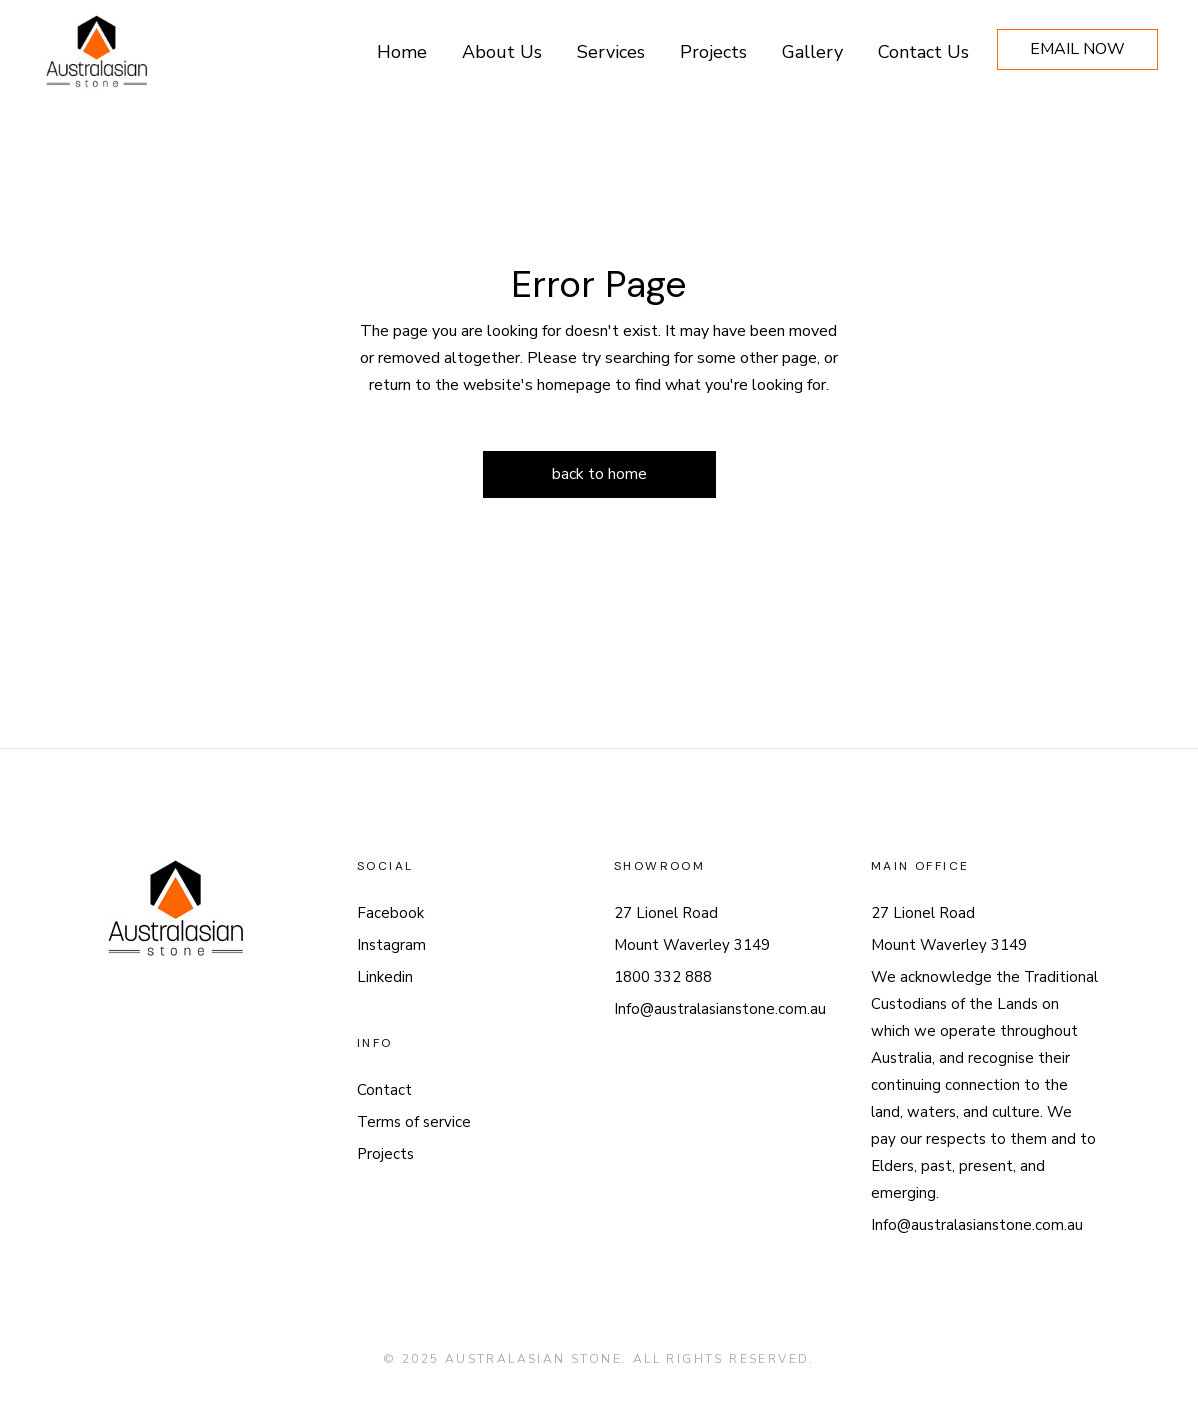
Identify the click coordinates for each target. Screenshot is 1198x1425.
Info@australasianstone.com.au (720, 1009)
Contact (384, 1090)
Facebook (390, 913)
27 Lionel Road (666, 913)
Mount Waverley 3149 (692, 945)
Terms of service (414, 1122)
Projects (385, 1154)
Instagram (391, 945)
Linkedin (385, 977)
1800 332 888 (663, 977)
